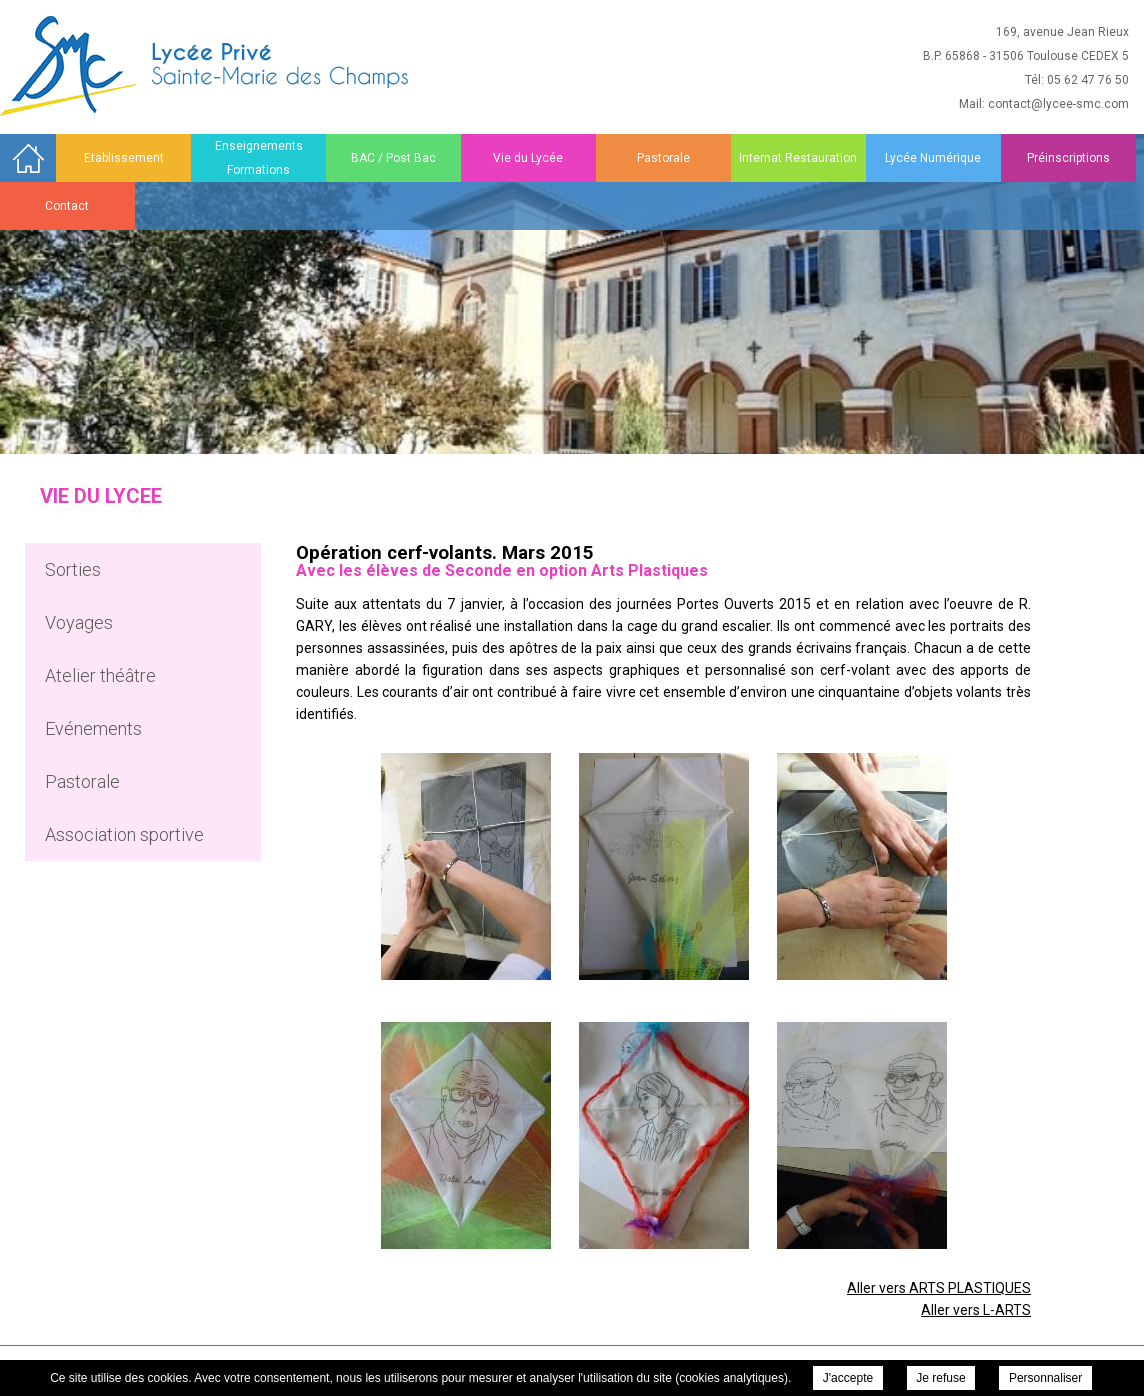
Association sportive (124, 834)
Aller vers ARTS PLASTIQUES (939, 1288)
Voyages (79, 622)
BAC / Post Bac (393, 158)
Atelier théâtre (100, 675)
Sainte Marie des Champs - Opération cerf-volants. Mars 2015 (206, 66)
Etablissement (124, 158)
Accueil (28, 157)
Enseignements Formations (259, 158)
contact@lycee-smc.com (1058, 104)
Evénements (93, 728)
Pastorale (663, 158)
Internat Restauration (798, 158)
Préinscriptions (1068, 158)
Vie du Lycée (528, 158)
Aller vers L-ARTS (976, 1310)
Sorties (73, 569)
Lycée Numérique (933, 158)
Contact (67, 206)
